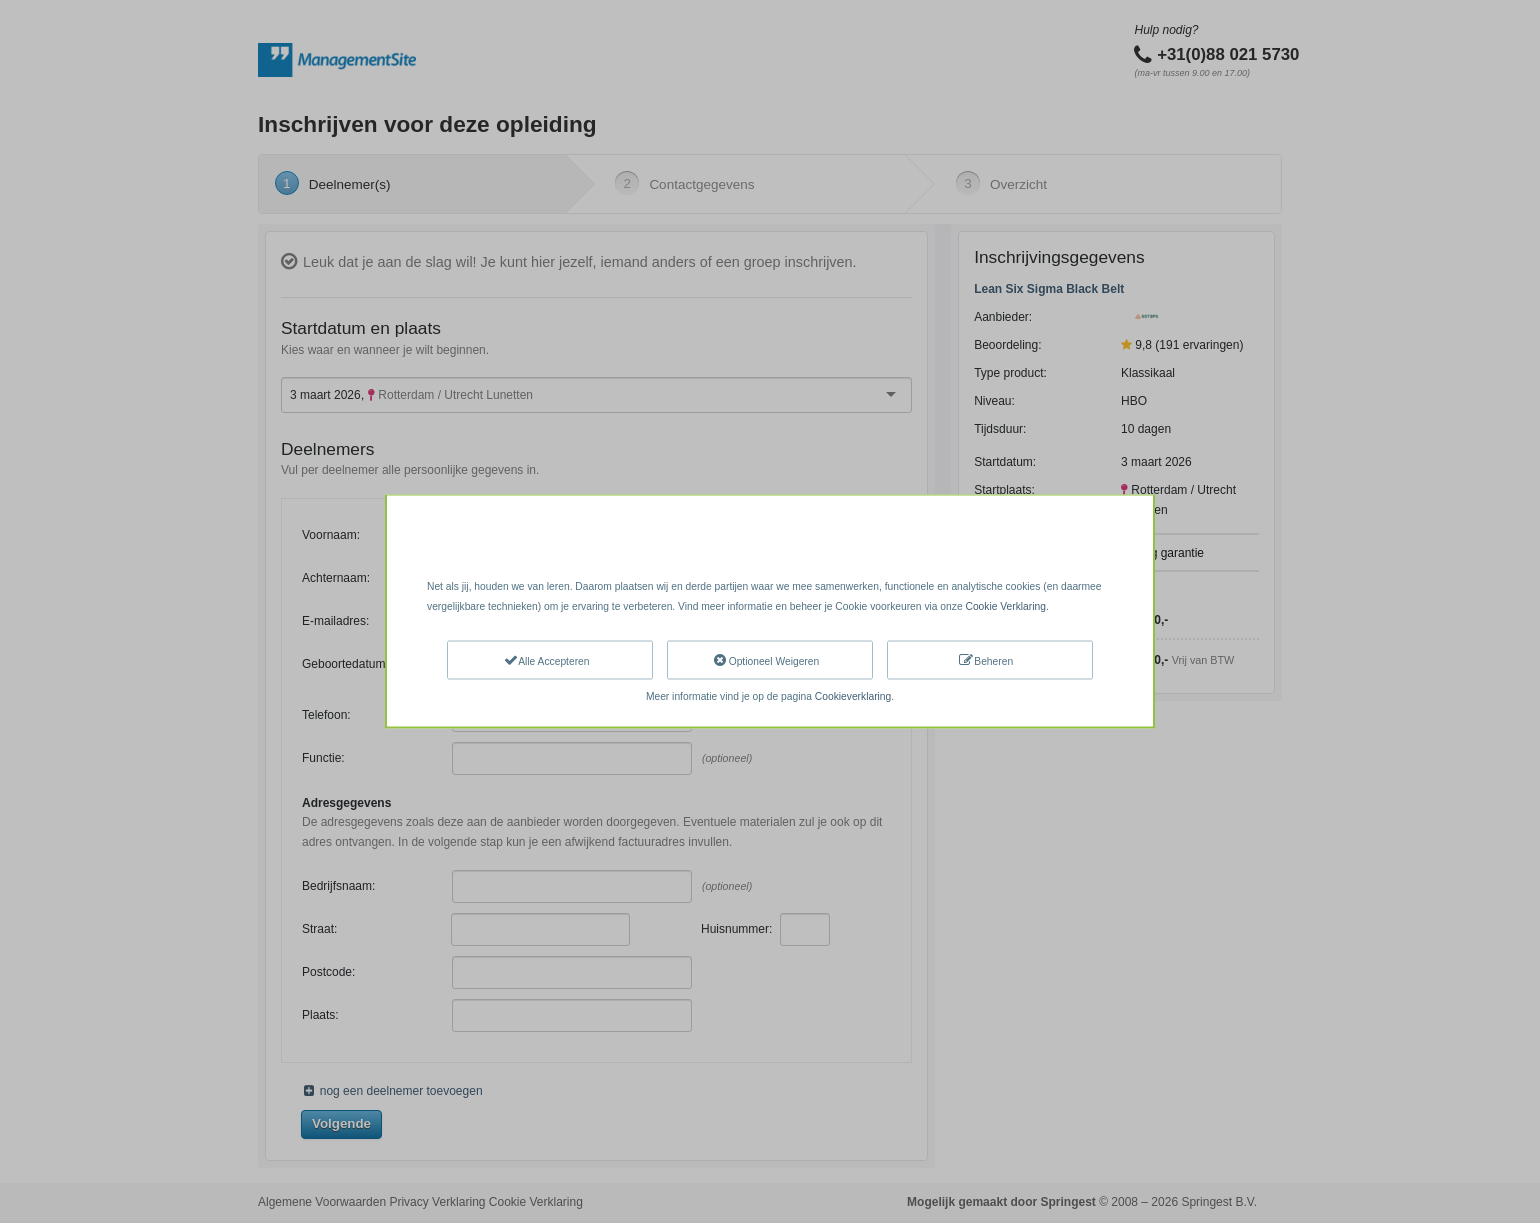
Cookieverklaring (853, 696)
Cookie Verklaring (1005, 605)
